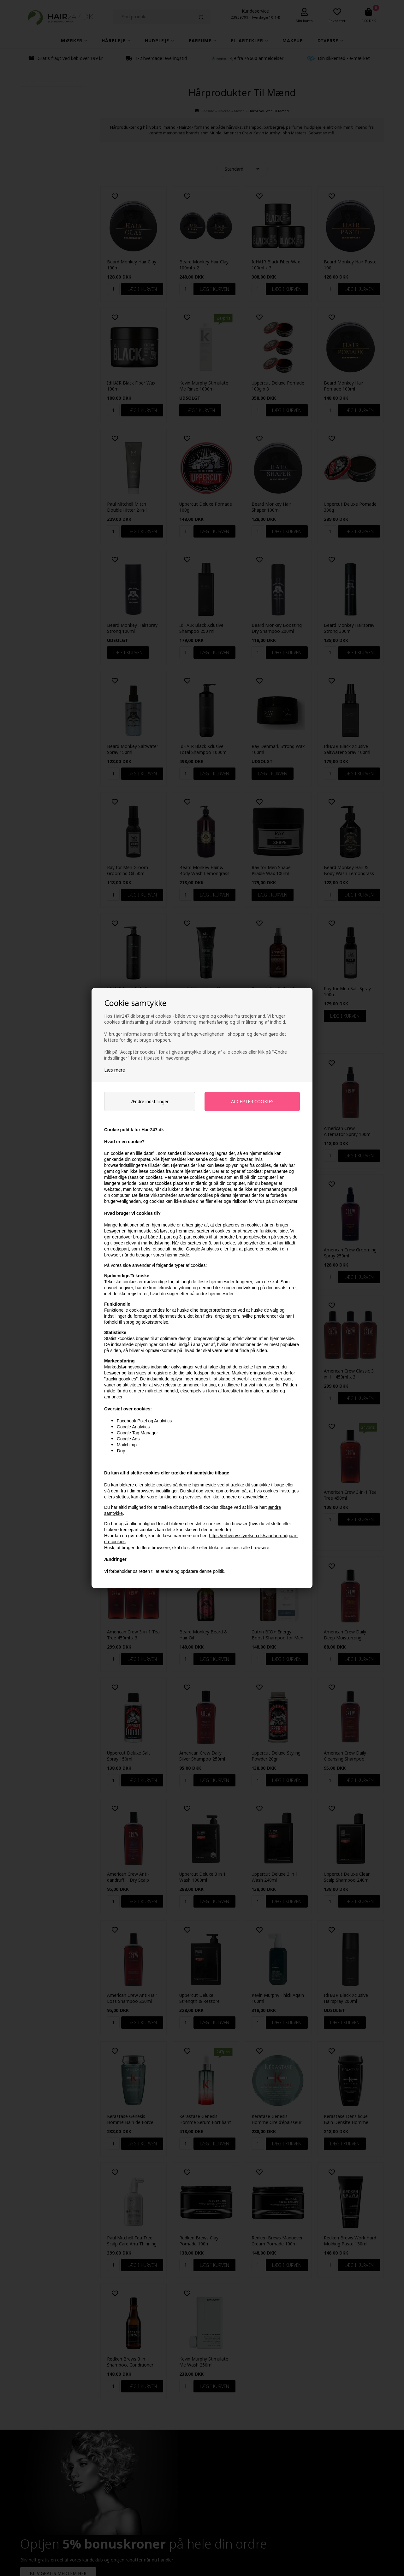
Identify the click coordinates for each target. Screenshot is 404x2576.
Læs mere (114, 1070)
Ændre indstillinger (150, 1101)
